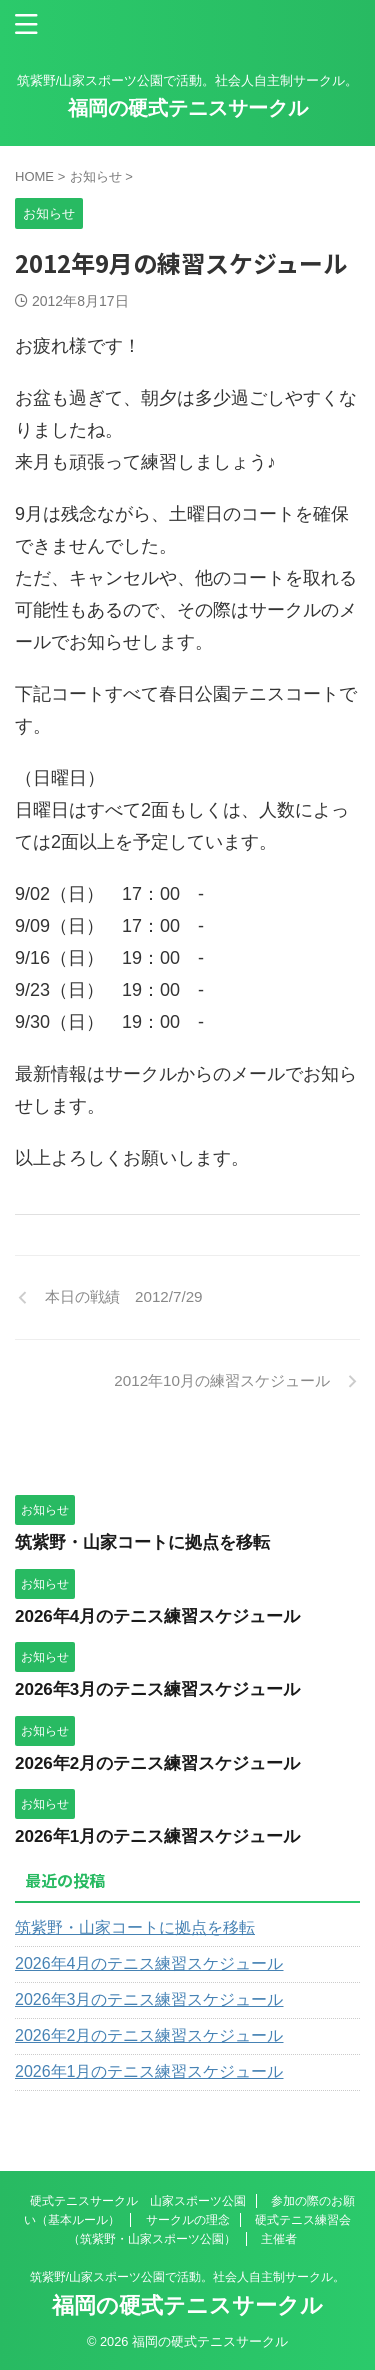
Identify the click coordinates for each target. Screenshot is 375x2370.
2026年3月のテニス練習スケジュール (157, 1689)
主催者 (279, 2239)
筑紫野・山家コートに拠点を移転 (142, 1542)
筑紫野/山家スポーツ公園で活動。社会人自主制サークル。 (187, 2277)
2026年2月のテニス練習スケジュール (157, 1763)
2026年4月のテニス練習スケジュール (157, 1616)
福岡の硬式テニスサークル (188, 108)
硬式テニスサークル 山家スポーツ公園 (138, 2201)
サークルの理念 (188, 2220)
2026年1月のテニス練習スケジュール (157, 1836)
